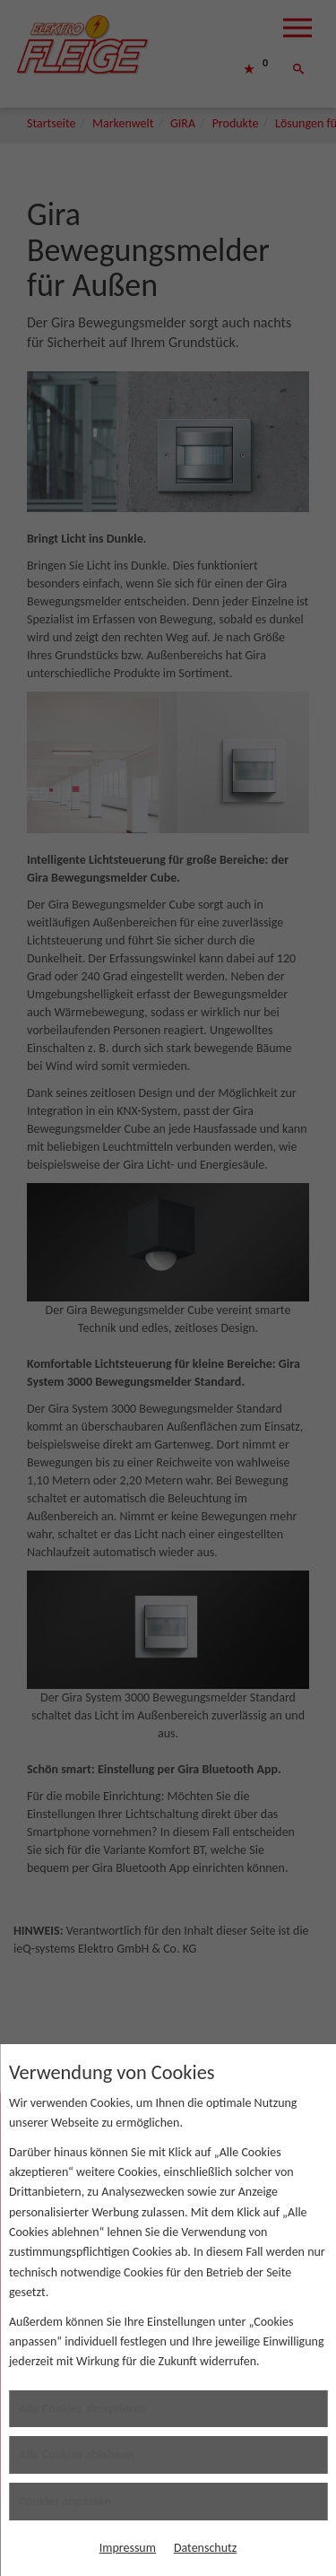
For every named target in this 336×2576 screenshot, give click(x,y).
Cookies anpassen (65, 2501)
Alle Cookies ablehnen (76, 2454)
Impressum (127, 2547)
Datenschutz (205, 2547)
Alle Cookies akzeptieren (82, 2408)
